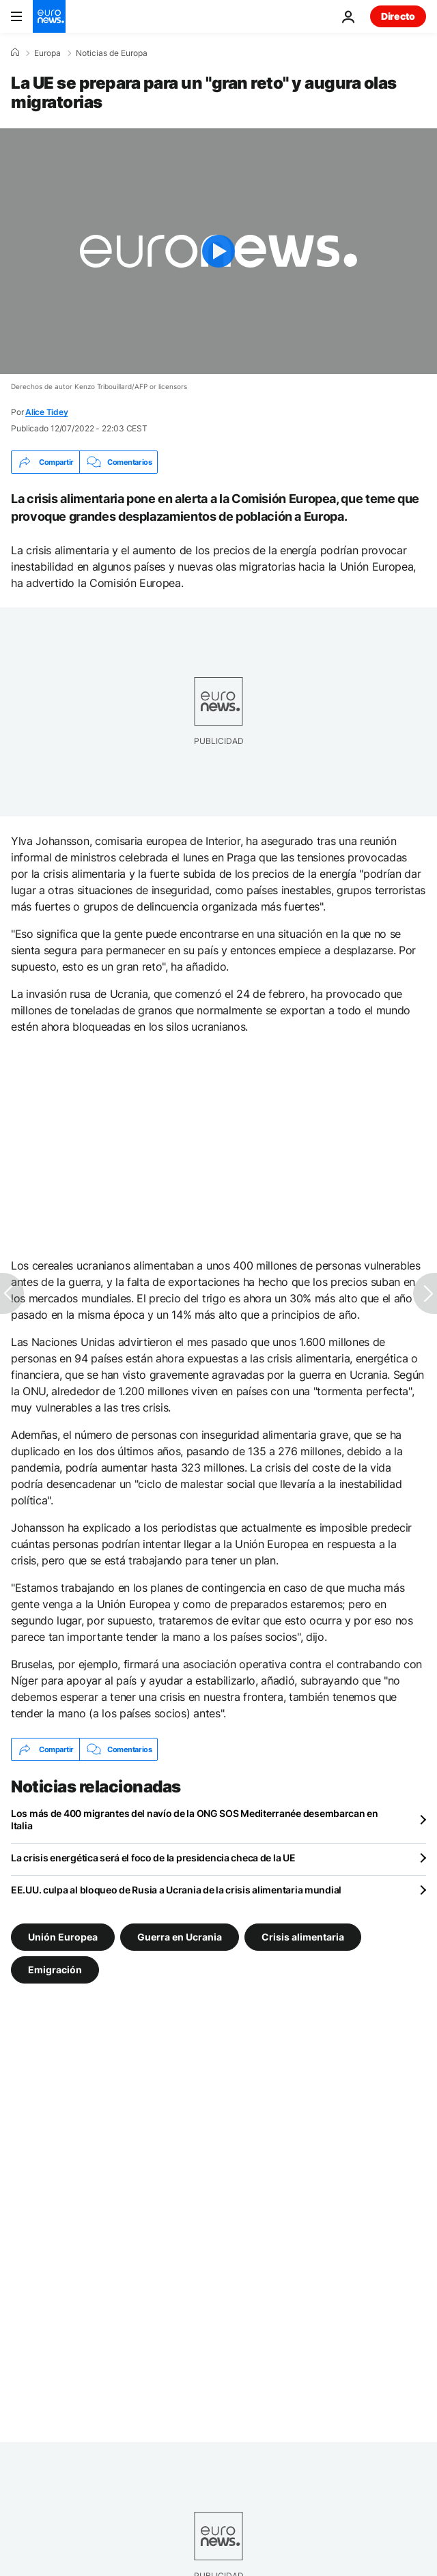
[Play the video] (218, 251)
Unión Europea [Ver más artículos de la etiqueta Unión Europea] (63, 1937)
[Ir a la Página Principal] (49, 16)
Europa (47, 53)
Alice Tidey (46, 412)
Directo (398, 16)
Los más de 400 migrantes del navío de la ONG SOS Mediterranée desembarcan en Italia (194, 1819)
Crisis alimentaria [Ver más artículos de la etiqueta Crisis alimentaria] (303, 1937)
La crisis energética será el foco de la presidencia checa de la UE (153, 1857)
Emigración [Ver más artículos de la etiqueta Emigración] (55, 1969)
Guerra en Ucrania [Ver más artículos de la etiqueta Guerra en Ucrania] (179, 1937)
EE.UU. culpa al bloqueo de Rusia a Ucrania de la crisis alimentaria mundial (176, 1889)
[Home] (15, 52)
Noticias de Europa (111, 53)
